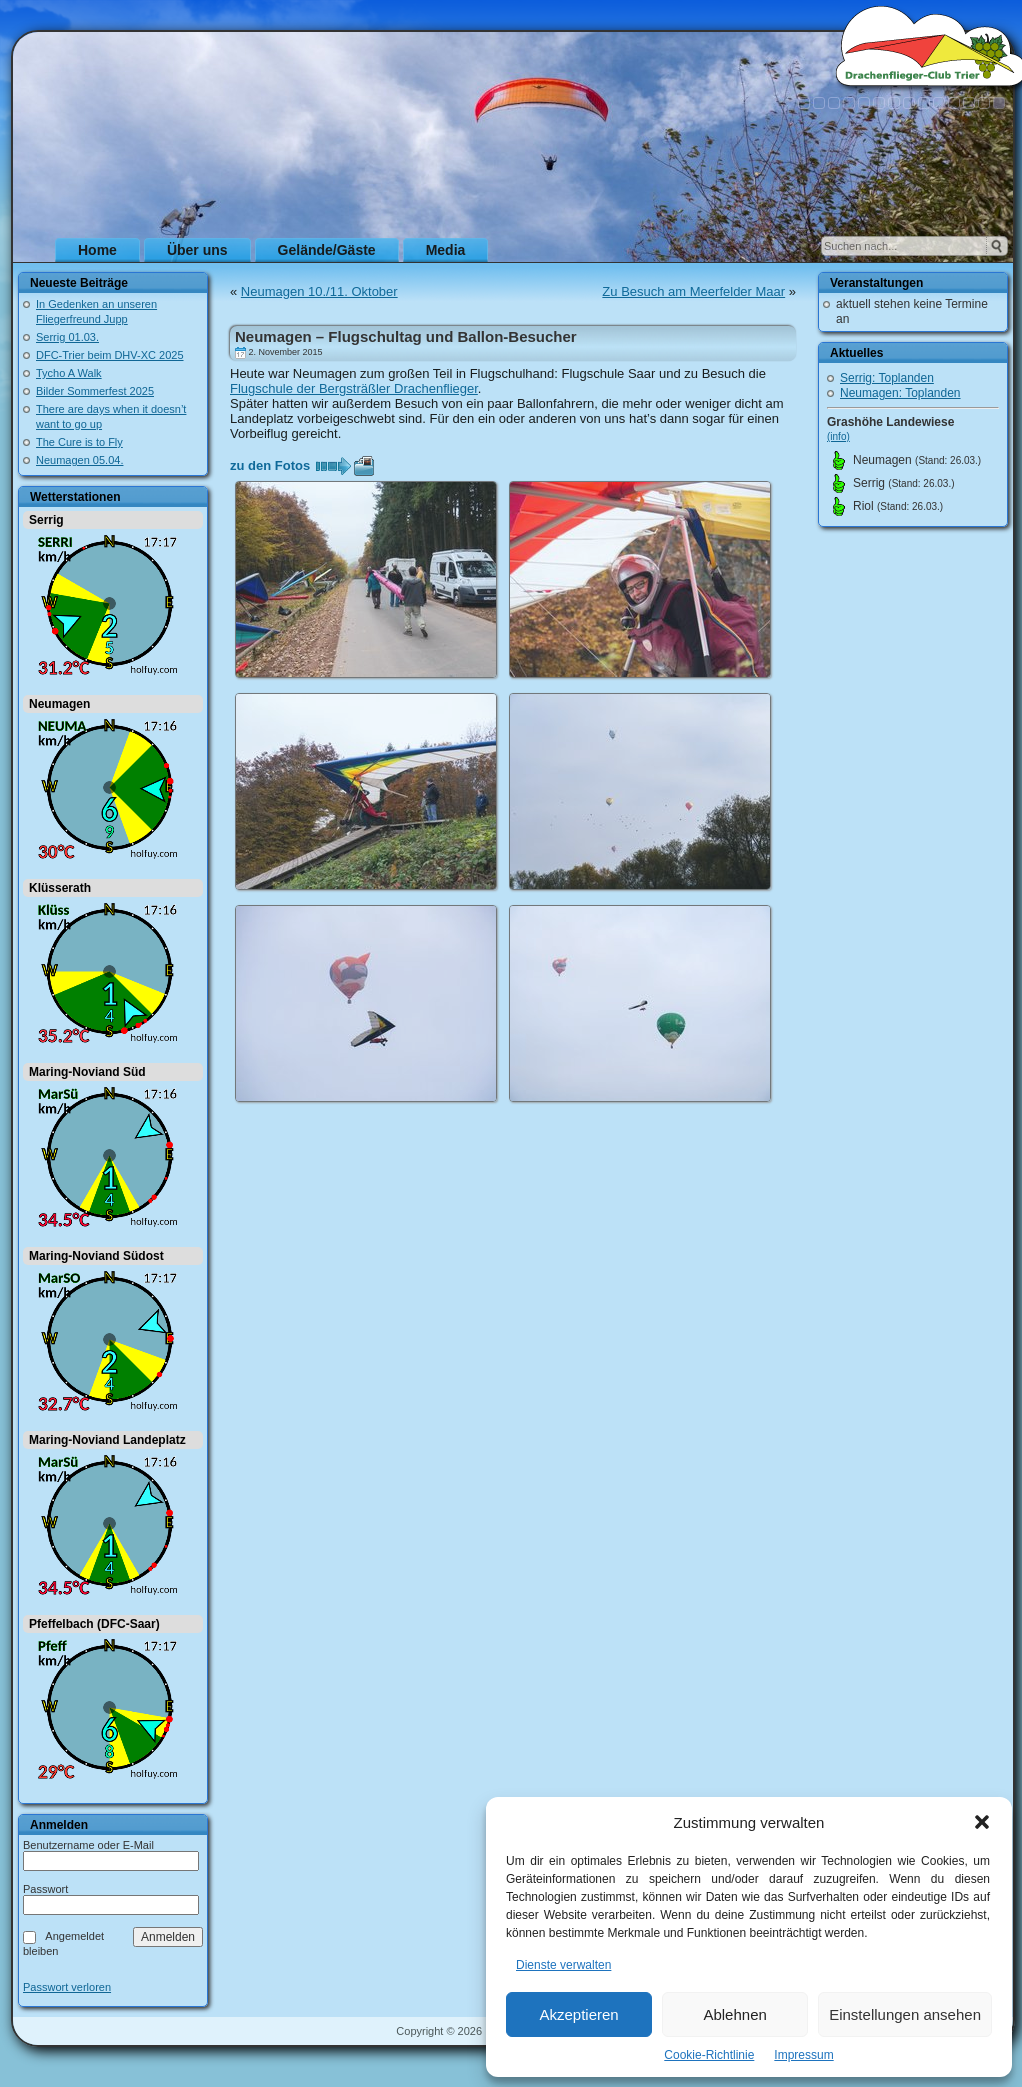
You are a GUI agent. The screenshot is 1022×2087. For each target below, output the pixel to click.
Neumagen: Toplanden (900, 393)
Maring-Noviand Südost (96, 1256)
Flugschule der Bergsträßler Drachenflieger (354, 388)
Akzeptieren (578, 2014)
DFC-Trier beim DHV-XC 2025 (110, 355)
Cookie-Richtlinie (709, 2055)
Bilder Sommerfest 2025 (95, 391)
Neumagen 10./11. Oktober (319, 291)
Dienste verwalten (563, 1965)
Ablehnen (734, 2014)
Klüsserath (60, 888)
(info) (838, 436)
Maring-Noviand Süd (87, 1072)
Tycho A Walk (69, 373)
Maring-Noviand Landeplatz (107, 1440)
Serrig (46, 520)
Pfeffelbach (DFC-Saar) (94, 1624)
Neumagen (59, 704)
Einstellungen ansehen (905, 2014)
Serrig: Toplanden (887, 378)
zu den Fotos (270, 465)
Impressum (803, 2055)
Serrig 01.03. (67, 337)
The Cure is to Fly (79, 442)
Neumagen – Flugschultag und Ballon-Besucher (406, 336)
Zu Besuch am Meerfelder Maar (693, 291)
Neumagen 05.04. (79, 460)
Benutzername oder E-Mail (88, 1845)
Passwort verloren (67, 1987)
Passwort (45, 1889)
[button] (982, 1822)
